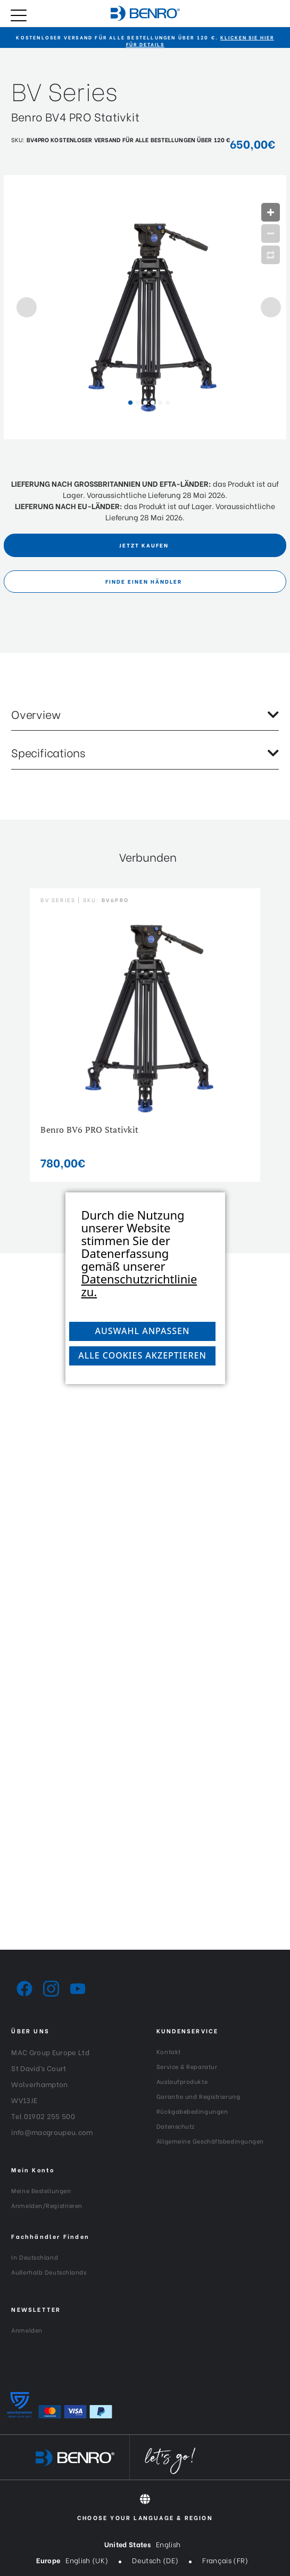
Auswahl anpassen (142, 1331)
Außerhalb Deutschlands (48, 2272)
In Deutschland (34, 2257)
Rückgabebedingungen (192, 2111)
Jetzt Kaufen (144, 545)
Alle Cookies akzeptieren (142, 1355)
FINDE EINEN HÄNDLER (143, 581)
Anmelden (26, 2330)
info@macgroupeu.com (52, 2132)
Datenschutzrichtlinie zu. (139, 1285)
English (168, 2544)
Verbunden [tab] (148, 856)
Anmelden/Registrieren (46, 2205)
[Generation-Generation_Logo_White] (145, 1677)
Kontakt (168, 2051)
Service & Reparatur (186, 2066)
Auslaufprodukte (182, 2081)
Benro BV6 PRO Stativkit (89, 1129)
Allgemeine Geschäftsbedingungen (210, 2141)
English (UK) (86, 2560)
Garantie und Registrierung (198, 2096)
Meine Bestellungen (41, 2190)
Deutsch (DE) (155, 2560)
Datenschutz (175, 2126)
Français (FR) (225, 2560)
